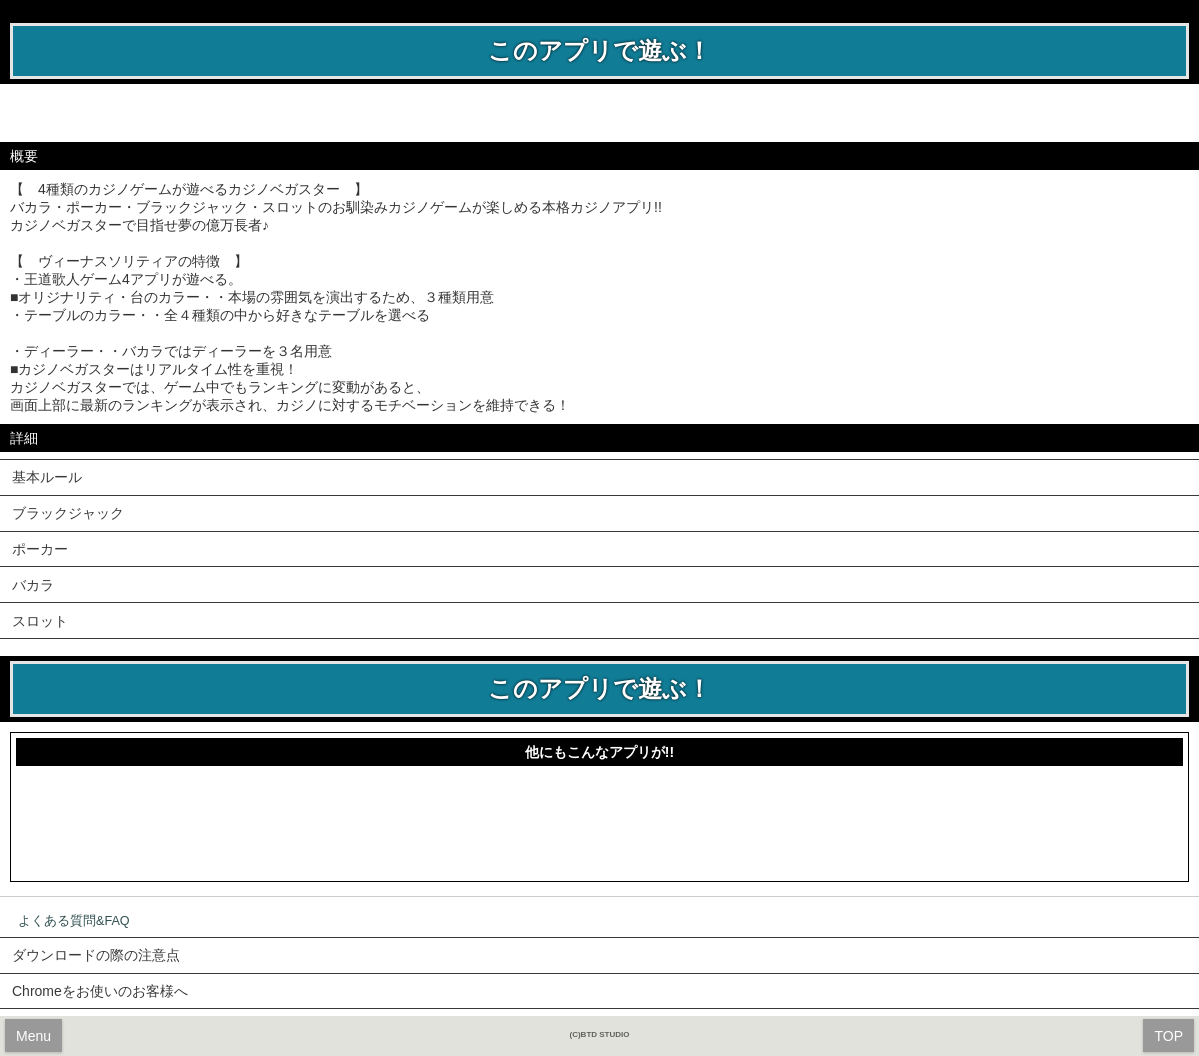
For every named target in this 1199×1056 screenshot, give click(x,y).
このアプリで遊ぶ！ (599, 50)
